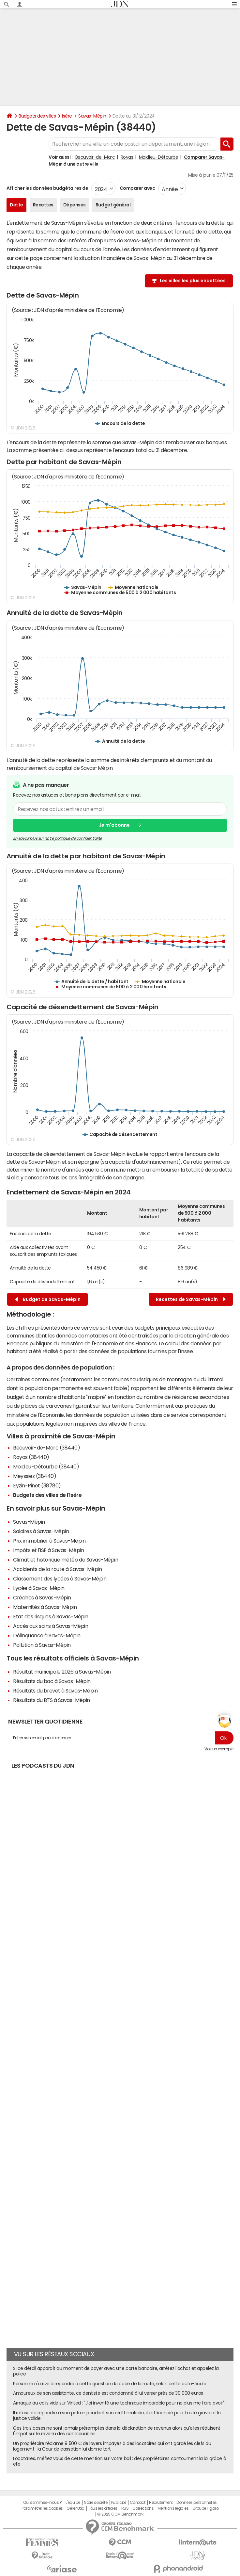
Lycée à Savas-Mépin (39, 1588)
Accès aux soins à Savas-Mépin (50, 1625)
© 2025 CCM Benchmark (120, 2514)
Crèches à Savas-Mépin (42, 1597)
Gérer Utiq (75, 2508)
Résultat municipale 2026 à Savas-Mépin (62, 1671)
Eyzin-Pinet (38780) (37, 1485)
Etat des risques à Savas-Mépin (50, 1616)
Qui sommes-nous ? (42, 2502)
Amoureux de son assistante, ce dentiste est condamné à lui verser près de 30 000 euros (108, 2393)
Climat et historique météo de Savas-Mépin (65, 1559)
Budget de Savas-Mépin (48, 1299)
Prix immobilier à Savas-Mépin (49, 1540)
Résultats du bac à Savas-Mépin (52, 1681)
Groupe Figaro (205, 2508)
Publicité (118, 2502)
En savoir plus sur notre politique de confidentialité (57, 838)
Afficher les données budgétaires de (47, 188)
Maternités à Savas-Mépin (45, 1607)
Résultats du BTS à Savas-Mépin (51, 1700)
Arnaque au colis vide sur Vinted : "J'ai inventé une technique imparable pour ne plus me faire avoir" (119, 2403)
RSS (125, 2508)
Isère (67, 116)
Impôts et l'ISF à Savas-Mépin (48, 1550)
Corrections (143, 2508)
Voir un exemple (218, 1749)
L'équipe (73, 2502)
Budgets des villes (37, 116)
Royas (127, 157)
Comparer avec (137, 188)
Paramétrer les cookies (42, 2508)
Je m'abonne (114, 825)
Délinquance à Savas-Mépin (47, 1635)
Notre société (95, 2502)
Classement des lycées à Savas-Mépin (59, 1578)
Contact (137, 2502)
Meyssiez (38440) (34, 1476)
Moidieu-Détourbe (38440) (46, 1466)
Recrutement (161, 2502)
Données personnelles (196, 2502)
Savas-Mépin (92, 116)
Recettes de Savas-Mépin (191, 1299)
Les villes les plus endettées (193, 280)
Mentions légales (173, 2508)
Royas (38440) (31, 1457)
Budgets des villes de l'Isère (47, 1495)
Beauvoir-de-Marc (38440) (46, 1447)
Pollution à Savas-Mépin (42, 1644)
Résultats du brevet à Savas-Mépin (55, 1690)
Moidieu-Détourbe (158, 157)
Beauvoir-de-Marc (95, 157)
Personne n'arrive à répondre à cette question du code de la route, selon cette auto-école (109, 2383)
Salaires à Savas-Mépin (41, 1531)
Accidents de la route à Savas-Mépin (57, 1569)
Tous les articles (102, 2508)
